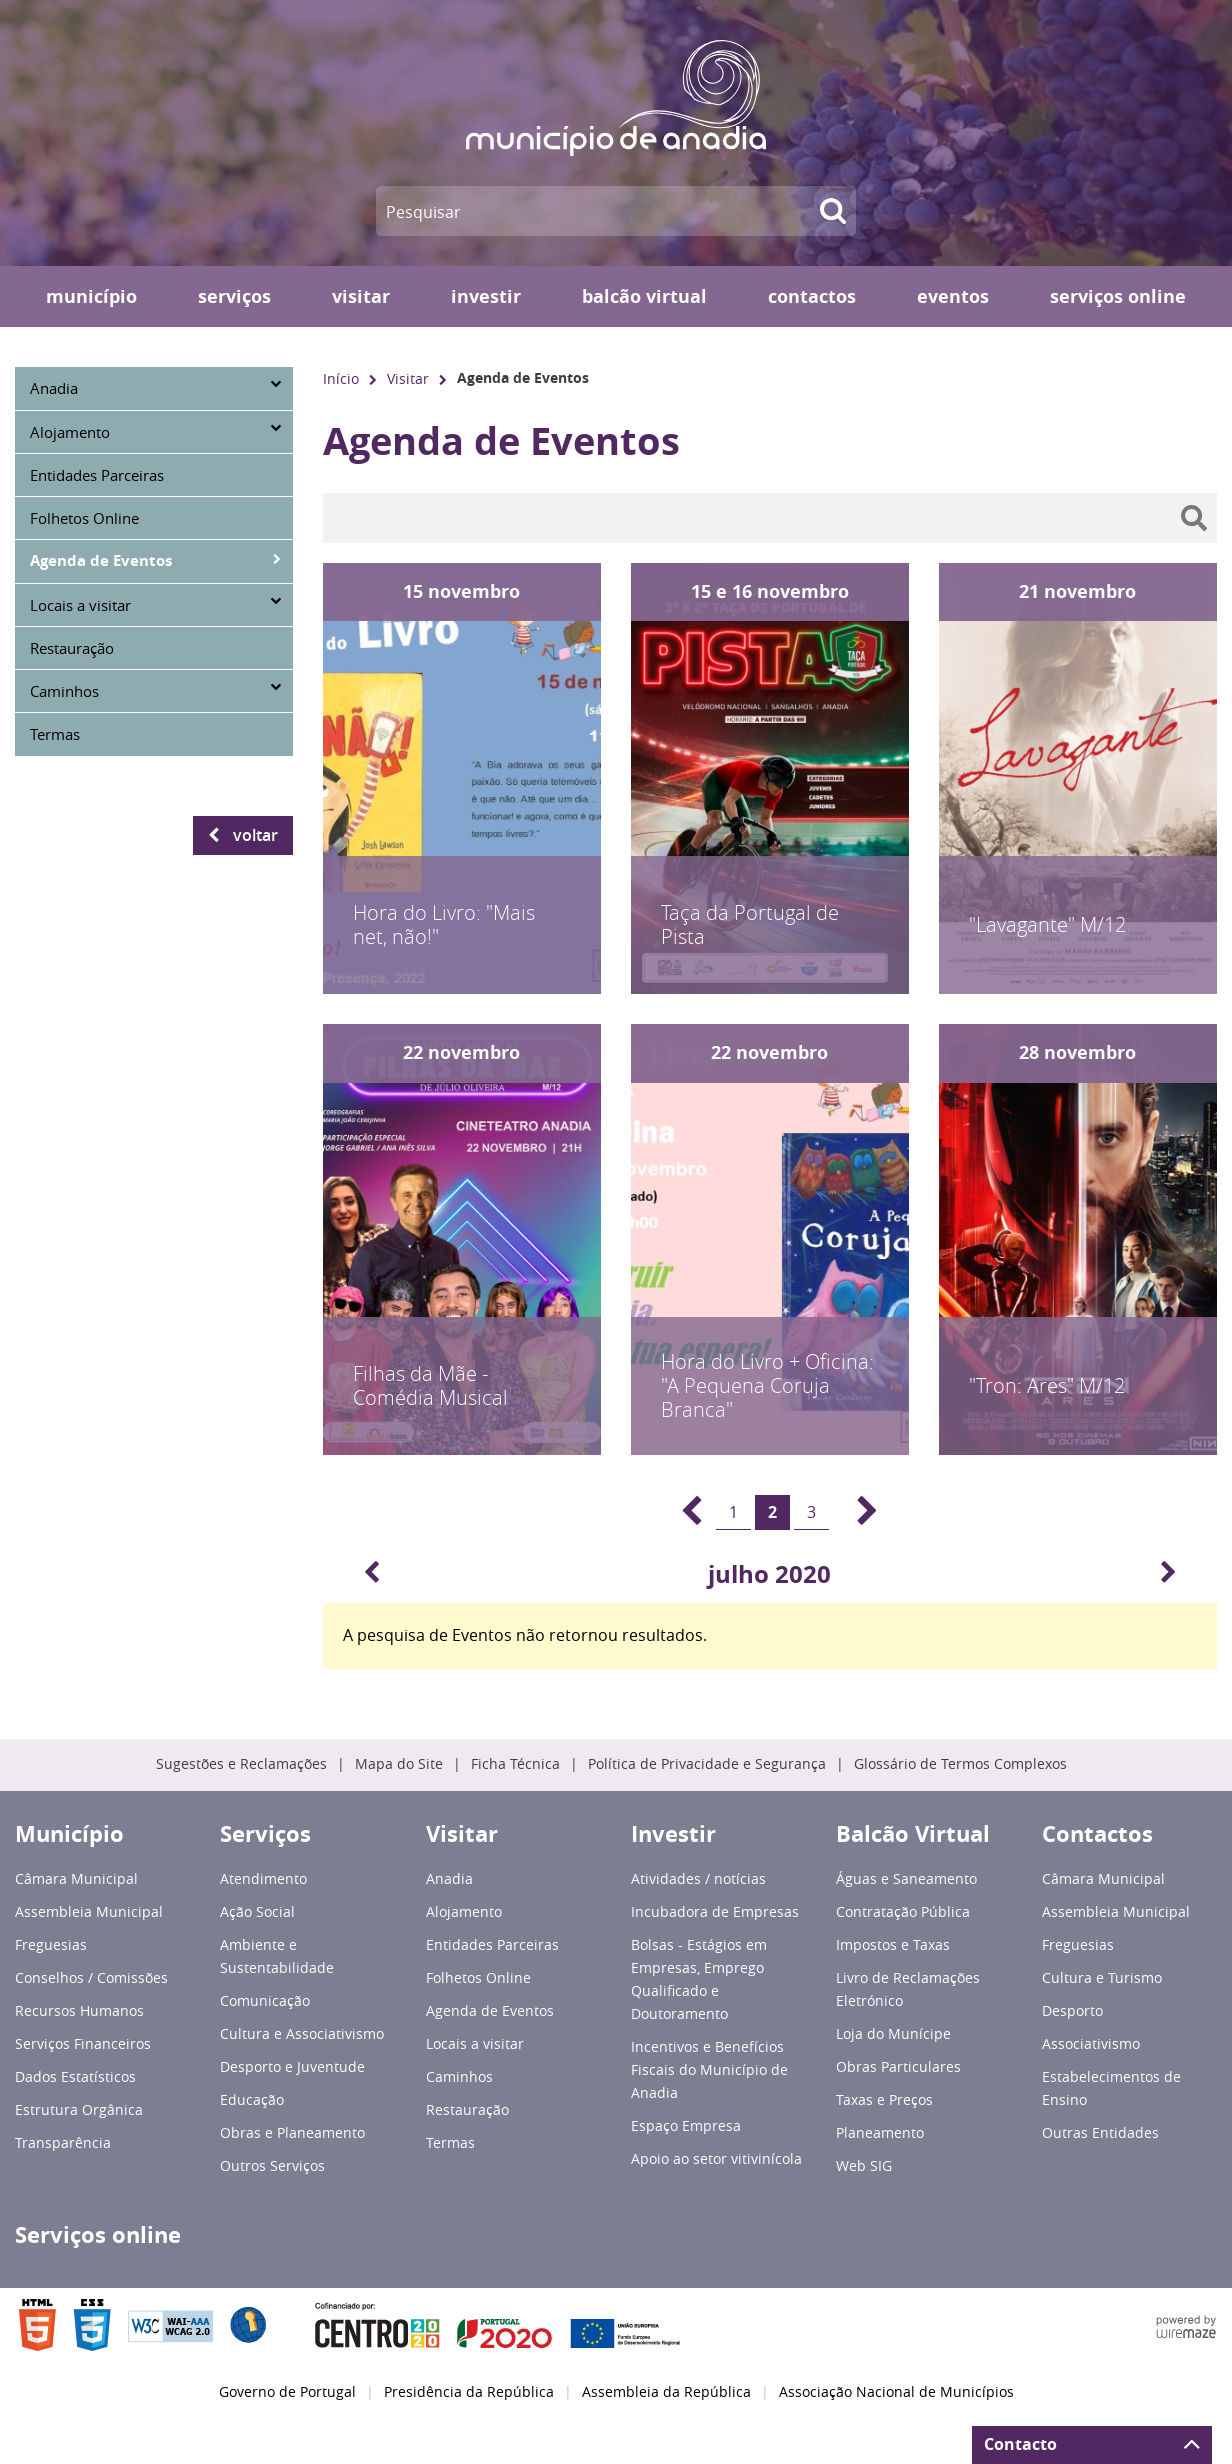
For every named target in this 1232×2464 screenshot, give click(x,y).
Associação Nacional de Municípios (896, 2392)
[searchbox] (770, 518)
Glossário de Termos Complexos (960, 1764)
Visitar (408, 378)
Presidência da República (469, 2392)
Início (341, 378)
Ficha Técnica (515, 1764)
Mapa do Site (399, 1764)
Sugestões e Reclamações (241, 1764)
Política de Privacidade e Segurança (707, 1764)
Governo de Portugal (287, 2392)
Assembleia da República (666, 2392)
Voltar (255, 835)
